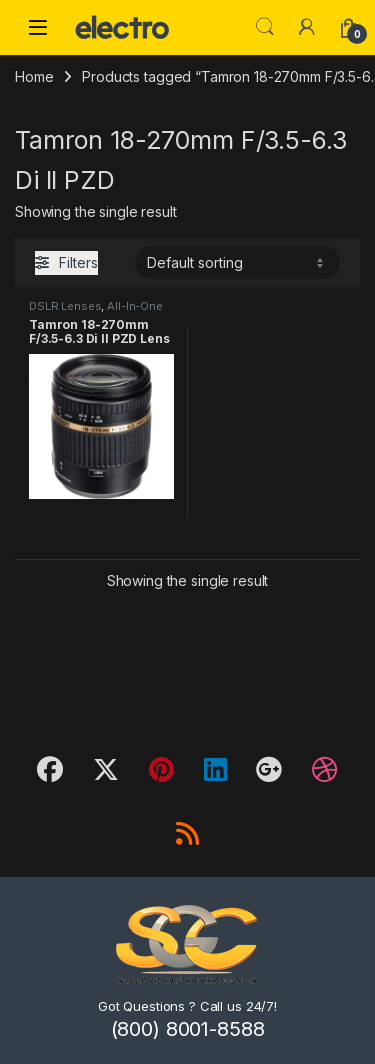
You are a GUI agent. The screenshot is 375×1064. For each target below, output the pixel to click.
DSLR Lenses (65, 306)
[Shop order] (237, 262)
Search (265, 27)
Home (34, 76)
